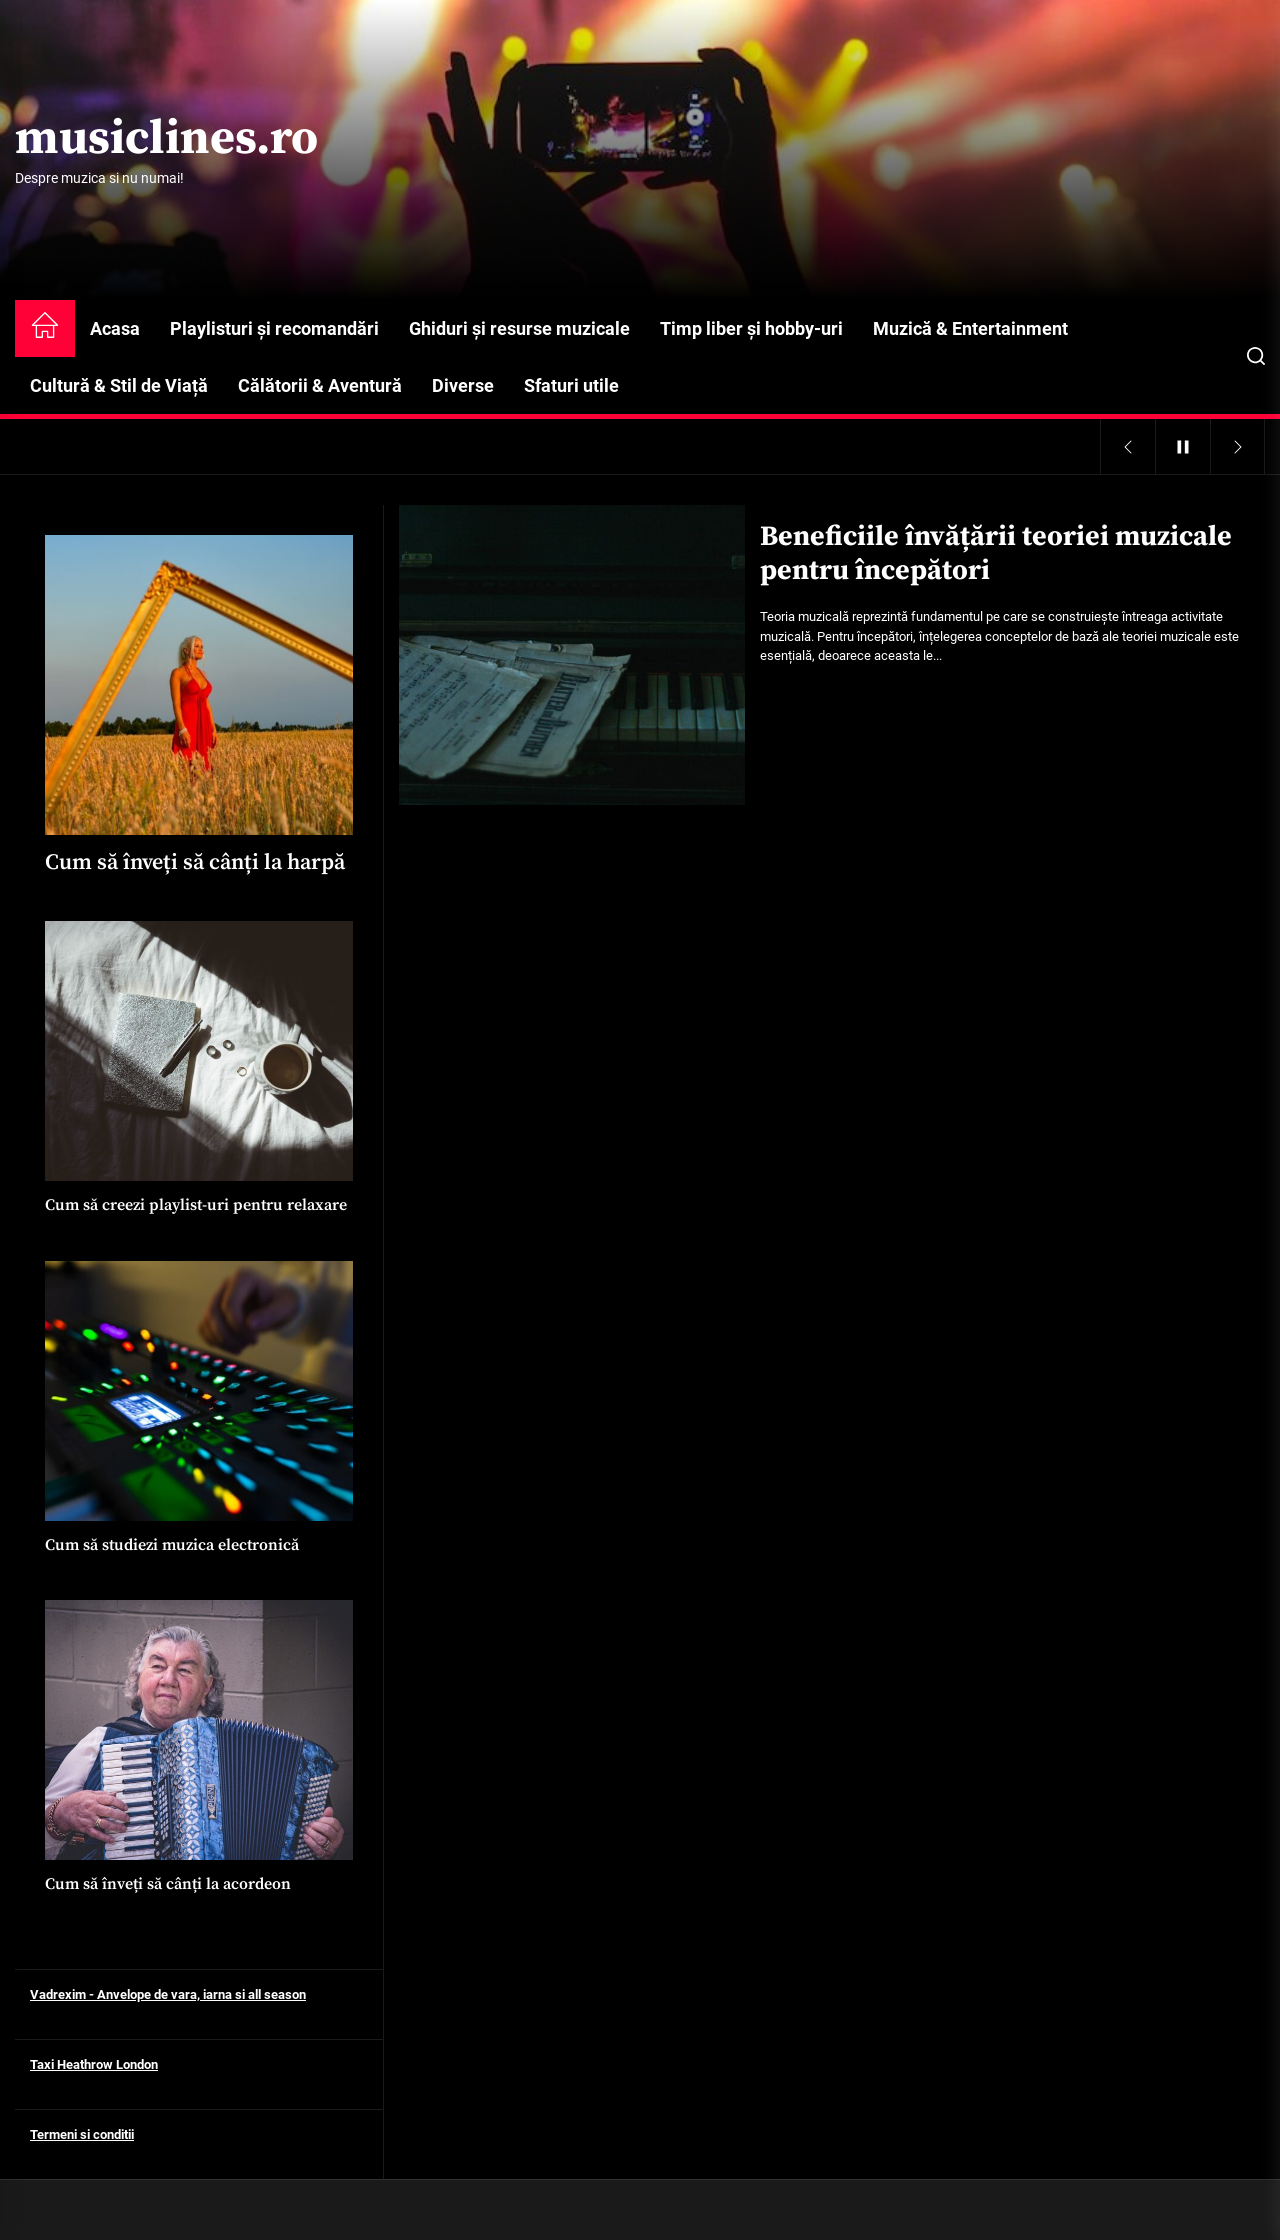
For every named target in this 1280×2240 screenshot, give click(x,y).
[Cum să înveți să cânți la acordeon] (199, 1730)
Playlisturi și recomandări (274, 328)
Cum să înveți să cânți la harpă (195, 862)
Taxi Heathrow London (94, 2064)
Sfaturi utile (571, 385)
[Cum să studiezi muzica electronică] (199, 1391)
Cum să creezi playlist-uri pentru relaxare (196, 1205)
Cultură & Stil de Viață (119, 385)
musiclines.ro (166, 140)
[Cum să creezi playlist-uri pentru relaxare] (199, 1051)
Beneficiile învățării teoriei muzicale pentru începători (996, 553)
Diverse (463, 385)
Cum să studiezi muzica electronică (172, 1545)
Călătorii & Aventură (320, 385)
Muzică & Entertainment (970, 328)
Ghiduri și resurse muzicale (519, 328)
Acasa (115, 328)
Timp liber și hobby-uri (751, 328)
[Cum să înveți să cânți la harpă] (199, 685)
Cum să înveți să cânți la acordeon (168, 1884)
